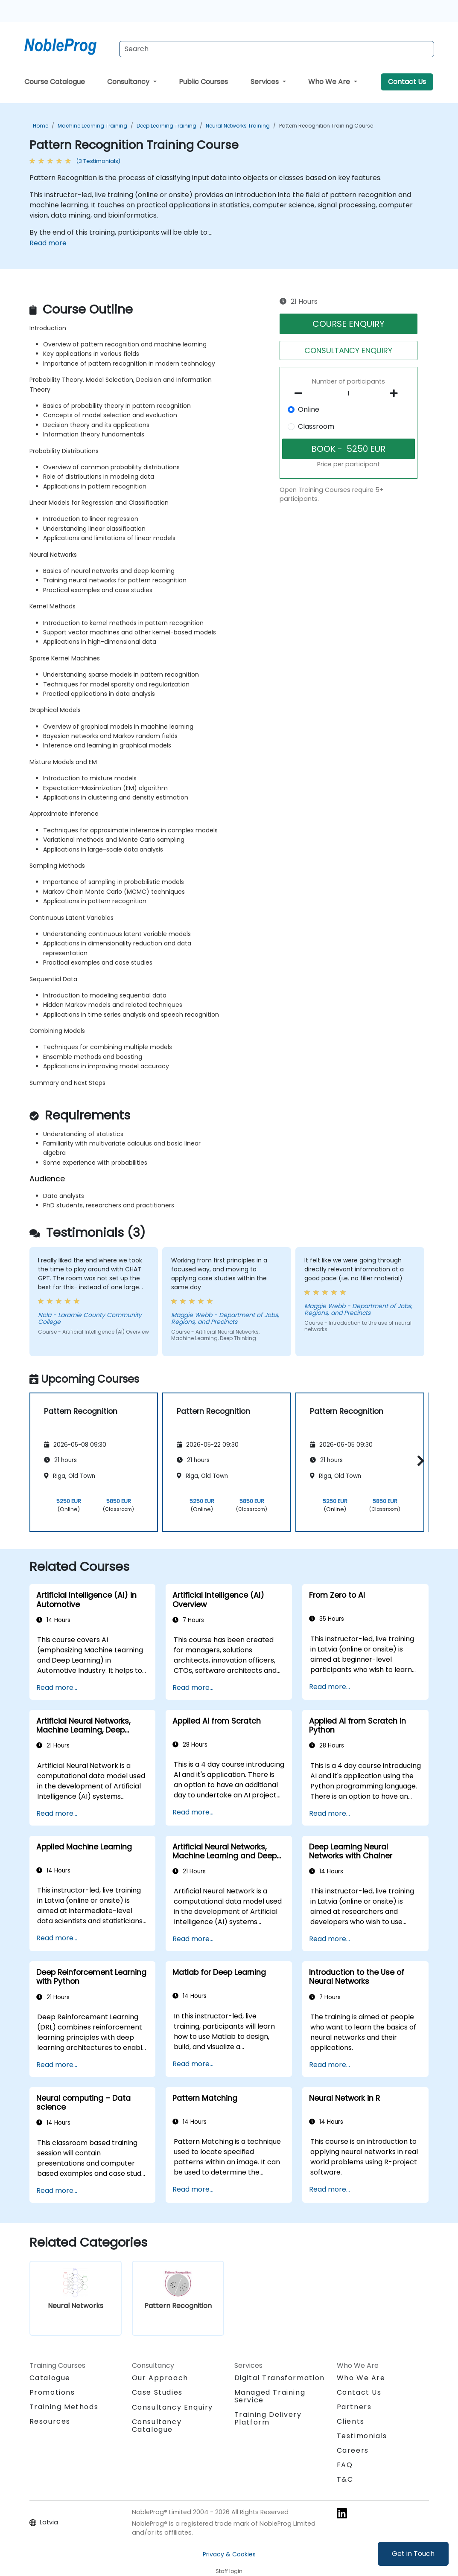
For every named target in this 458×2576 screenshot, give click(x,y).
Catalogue (49, 2378)
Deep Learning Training (166, 125)
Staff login (229, 2571)
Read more (48, 243)
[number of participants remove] (301, 393)
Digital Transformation (279, 2378)
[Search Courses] (276, 49)
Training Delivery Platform (268, 2418)
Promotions (52, 2392)
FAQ (345, 2465)
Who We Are (330, 82)
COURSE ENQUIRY (348, 324)
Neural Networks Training (238, 125)
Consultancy (129, 82)
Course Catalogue (54, 82)
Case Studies (157, 2392)
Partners (354, 2407)
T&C (345, 2479)
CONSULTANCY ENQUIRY (348, 350)
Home (40, 125)
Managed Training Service (270, 2396)
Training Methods (64, 2407)
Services (265, 82)
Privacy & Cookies (229, 2554)
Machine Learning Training (92, 125)
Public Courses (203, 82)
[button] (418, 1461)
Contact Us (407, 82)
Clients (351, 2421)
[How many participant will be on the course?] (349, 394)
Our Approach (160, 2378)
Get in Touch (413, 2554)
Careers (353, 2450)
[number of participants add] (396, 393)
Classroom (316, 426)
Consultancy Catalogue (157, 2425)
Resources (49, 2421)
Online (308, 409)
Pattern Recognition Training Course (326, 125)
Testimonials (362, 2436)
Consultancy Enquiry (172, 2407)
